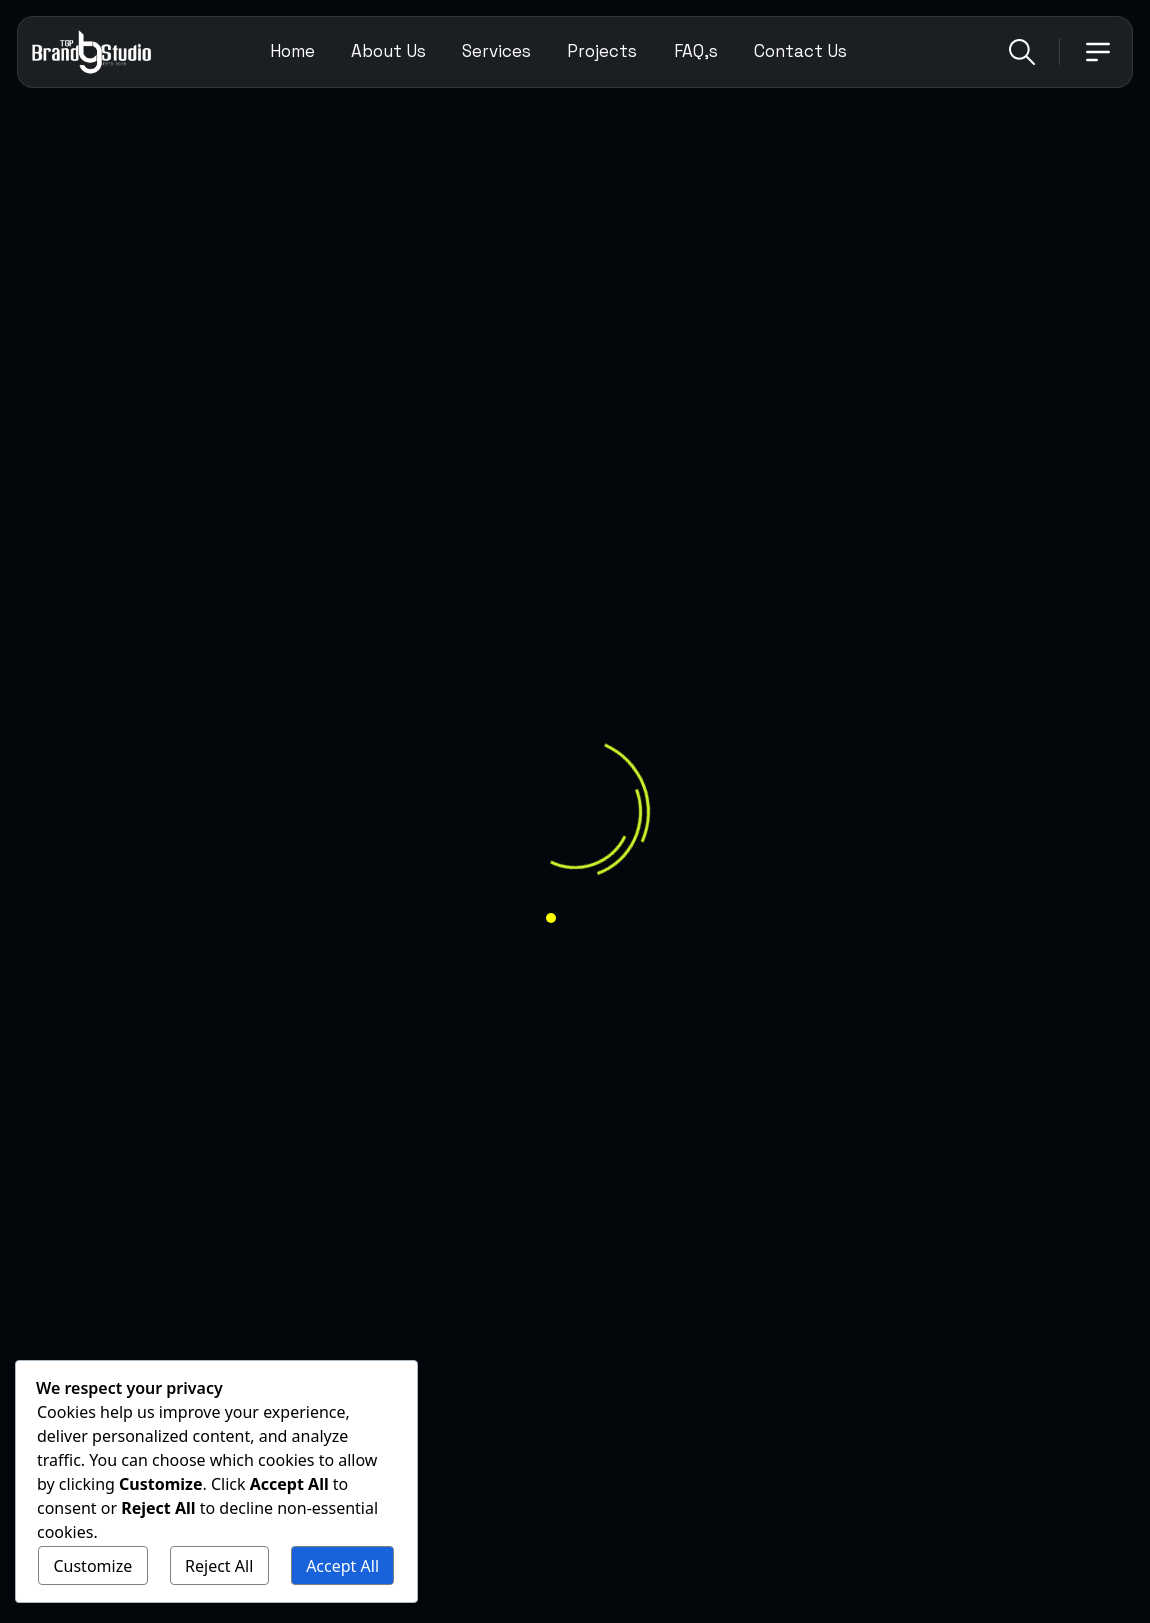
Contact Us (800, 51)
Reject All (219, 1566)
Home (292, 51)
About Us (388, 51)
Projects (602, 51)
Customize (92, 1566)
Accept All (342, 1566)
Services (496, 51)
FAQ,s (696, 51)
